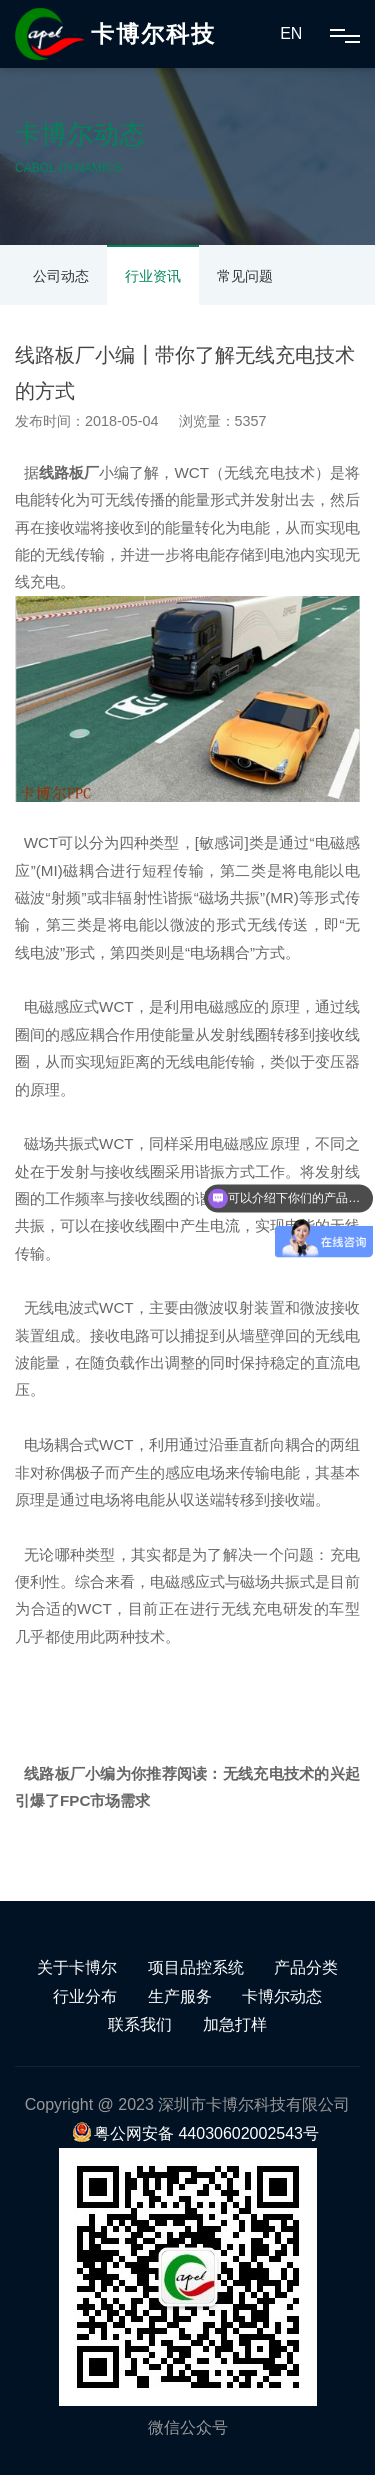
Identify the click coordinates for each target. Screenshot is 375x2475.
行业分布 (85, 1996)
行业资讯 (153, 276)
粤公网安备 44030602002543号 (195, 2133)
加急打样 (235, 2024)
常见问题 (245, 276)
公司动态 (61, 276)
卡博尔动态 (282, 1996)
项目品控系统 (196, 1967)
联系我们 (140, 2024)
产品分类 (306, 1967)
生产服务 (180, 1996)
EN (291, 33)
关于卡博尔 (77, 1967)
